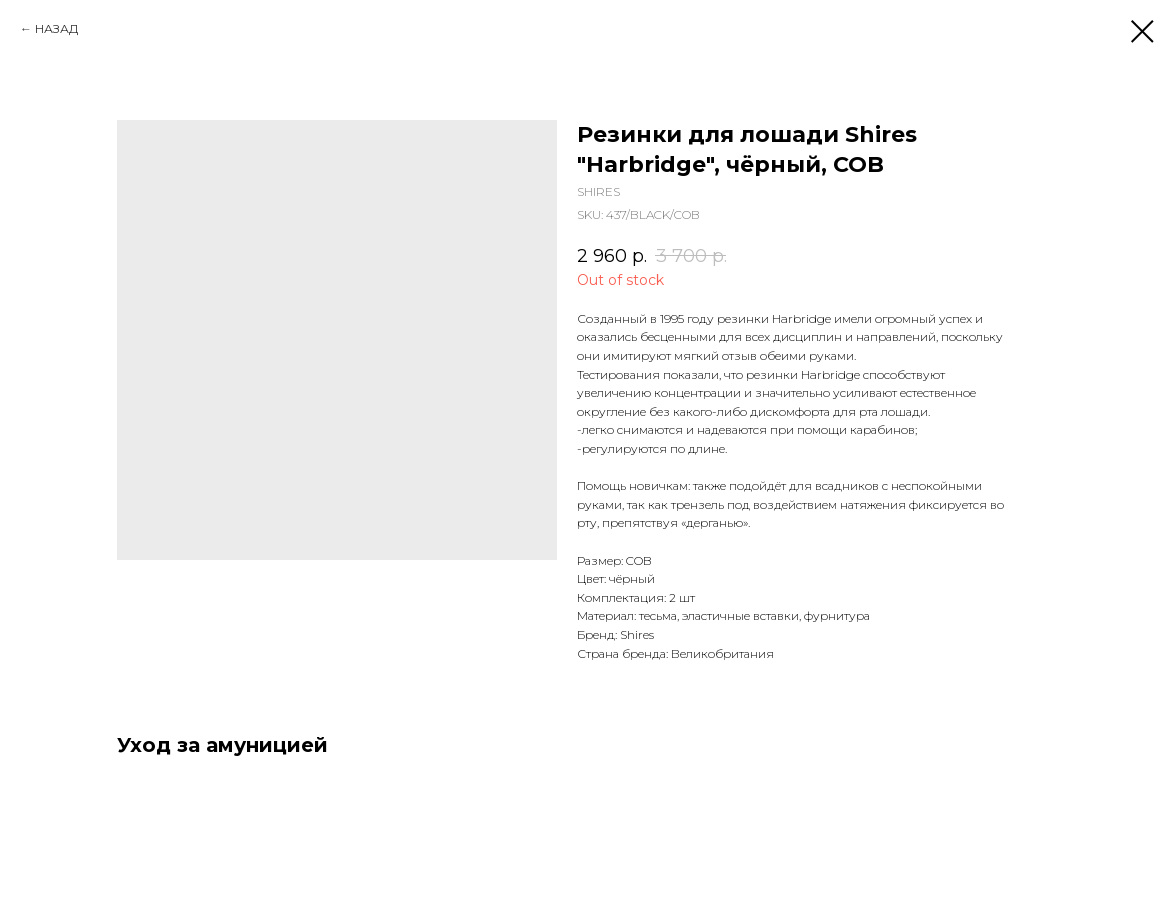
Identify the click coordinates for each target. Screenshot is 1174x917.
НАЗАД (56, 28)
